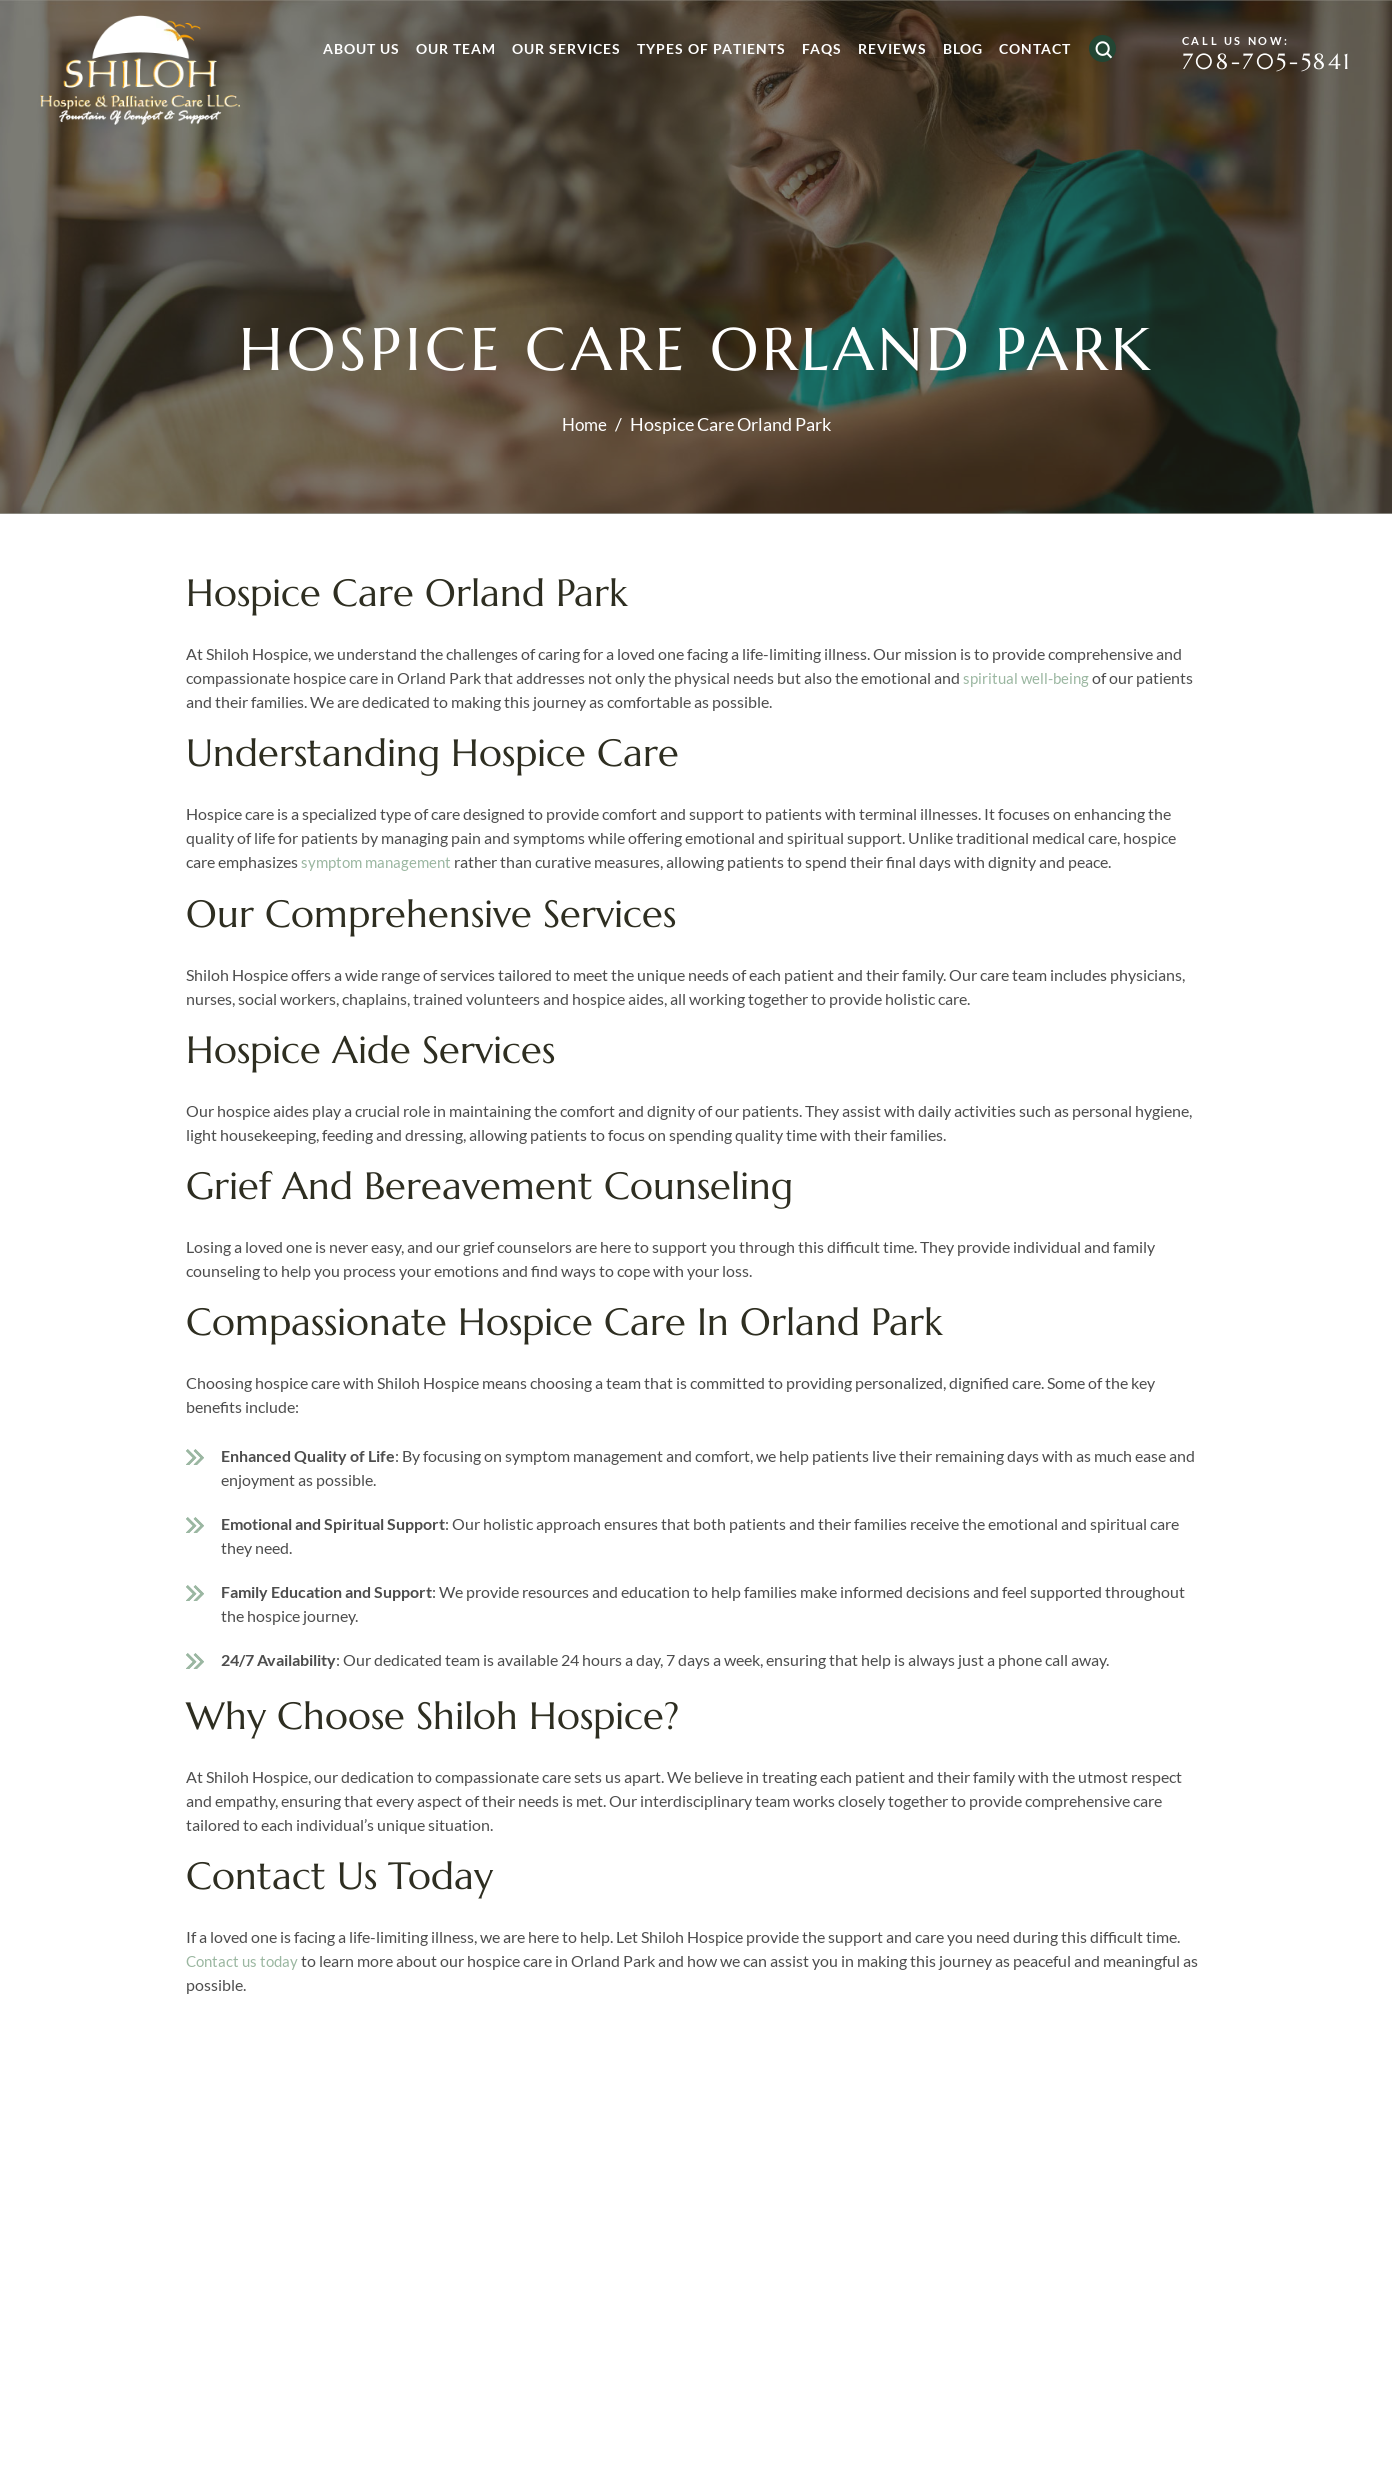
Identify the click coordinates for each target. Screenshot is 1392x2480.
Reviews (886, 48)
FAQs (816, 48)
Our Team (450, 48)
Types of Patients (705, 48)
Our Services (560, 48)
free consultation (1077, 2387)
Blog (957, 48)
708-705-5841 (1261, 63)
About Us (355, 48)
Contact (1029, 48)
